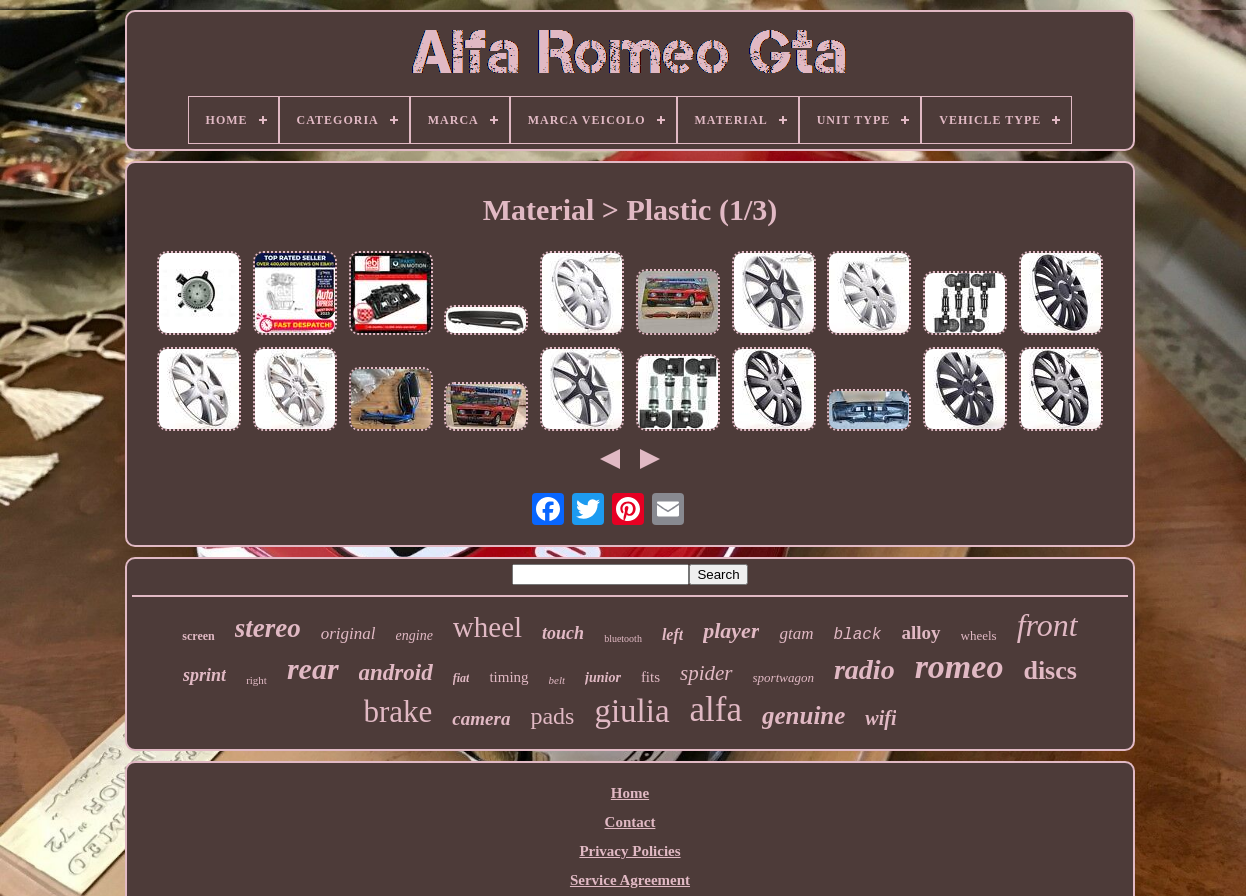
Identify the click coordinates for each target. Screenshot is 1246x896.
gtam (796, 633)
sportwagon (783, 677)
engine (414, 635)
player (731, 630)
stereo (268, 628)
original (348, 633)
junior (603, 677)
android (396, 672)
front (1047, 625)
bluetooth (623, 638)
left (672, 634)
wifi (880, 718)
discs (1049, 670)
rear (313, 668)
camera (481, 718)
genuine (803, 715)
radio (864, 669)
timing (508, 677)
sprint (204, 675)
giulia (631, 711)
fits (650, 677)
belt (557, 680)
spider (706, 673)
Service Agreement (630, 880)
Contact (630, 822)
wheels (979, 635)
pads (552, 716)
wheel (487, 627)
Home (630, 793)
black (857, 635)
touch (563, 633)
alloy (920, 632)
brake (398, 711)
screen (198, 636)
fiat (461, 678)
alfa (716, 709)
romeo (959, 666)
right (256, 680)
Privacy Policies (629, 851)
